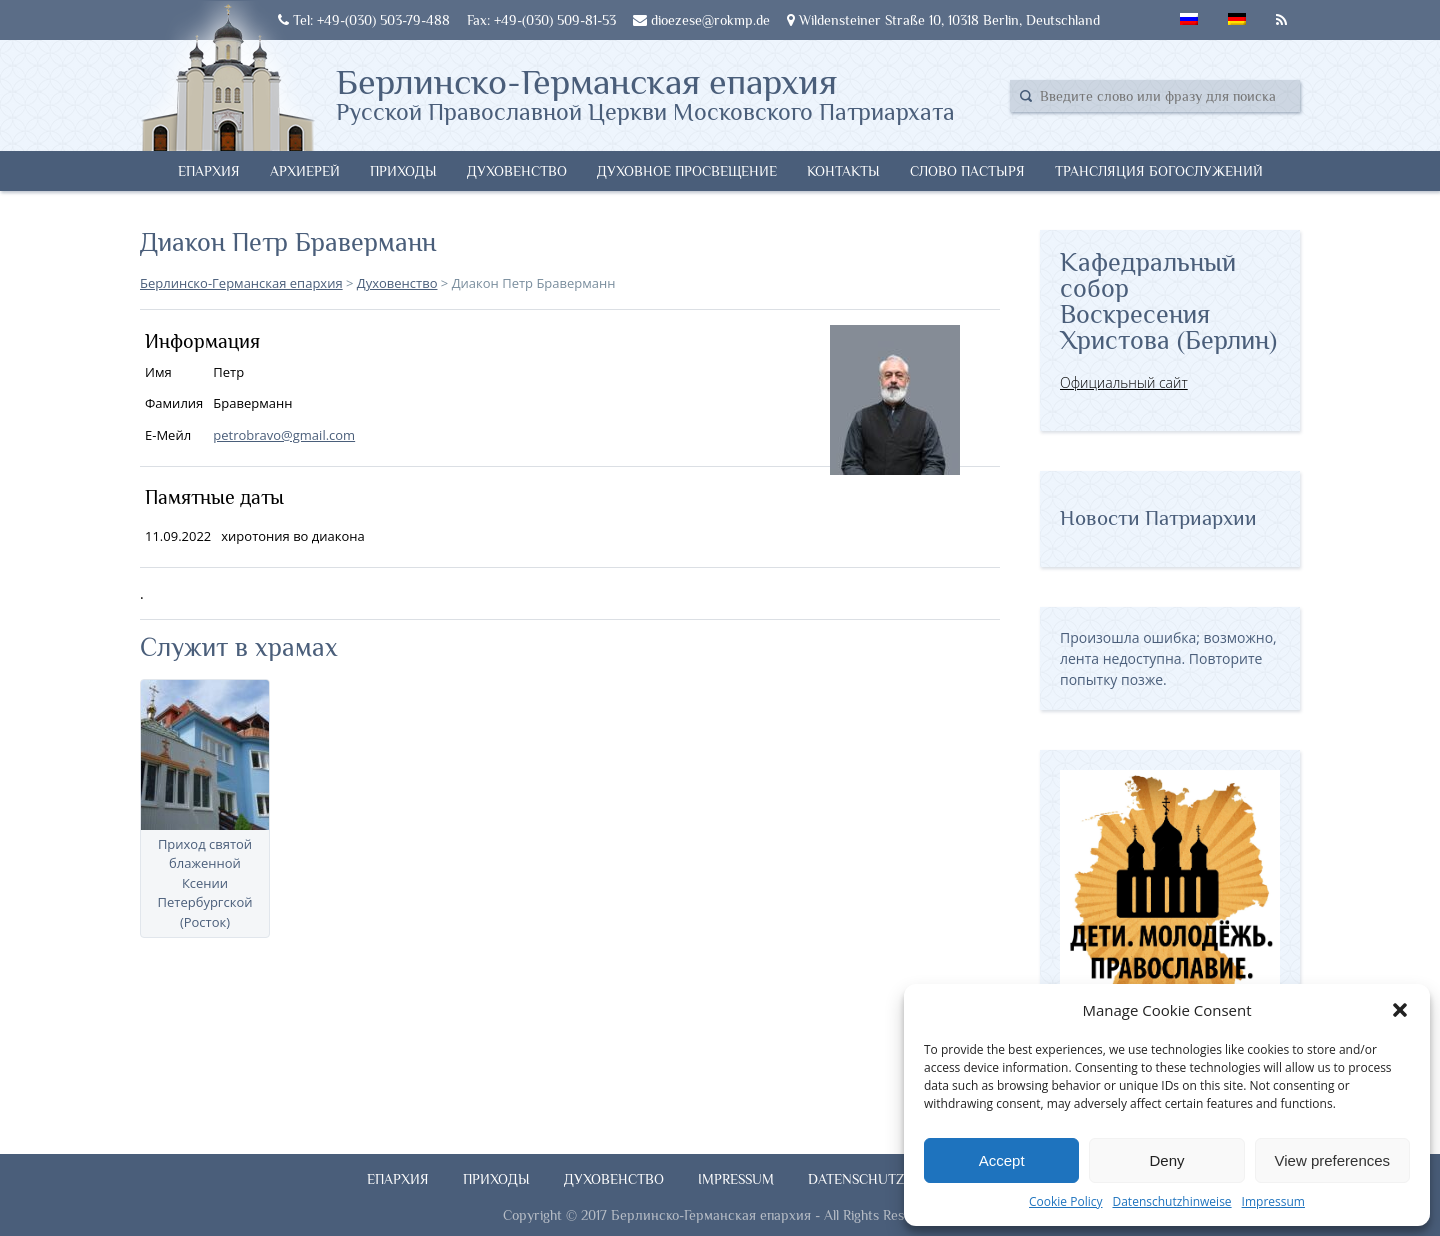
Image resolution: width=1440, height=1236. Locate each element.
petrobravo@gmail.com (284, 435)
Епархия (209, 171)
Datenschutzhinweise (1171, 1201)
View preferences (1333, 1160)
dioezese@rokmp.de (701, 20)
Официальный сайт (1124, 382)
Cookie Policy (1065, 1201)
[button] (1400, 1010)
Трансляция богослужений (1159, 171)
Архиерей (305, 171)
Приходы (403, 171)
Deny (1166, 1160)
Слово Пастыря (967, 171)
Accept (1002, 1160)
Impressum (1273, 1201)
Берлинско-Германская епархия (645, 93)
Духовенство (517, 171)
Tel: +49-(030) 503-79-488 (364, 20)
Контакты (843, 171)
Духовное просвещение (687, 171)
